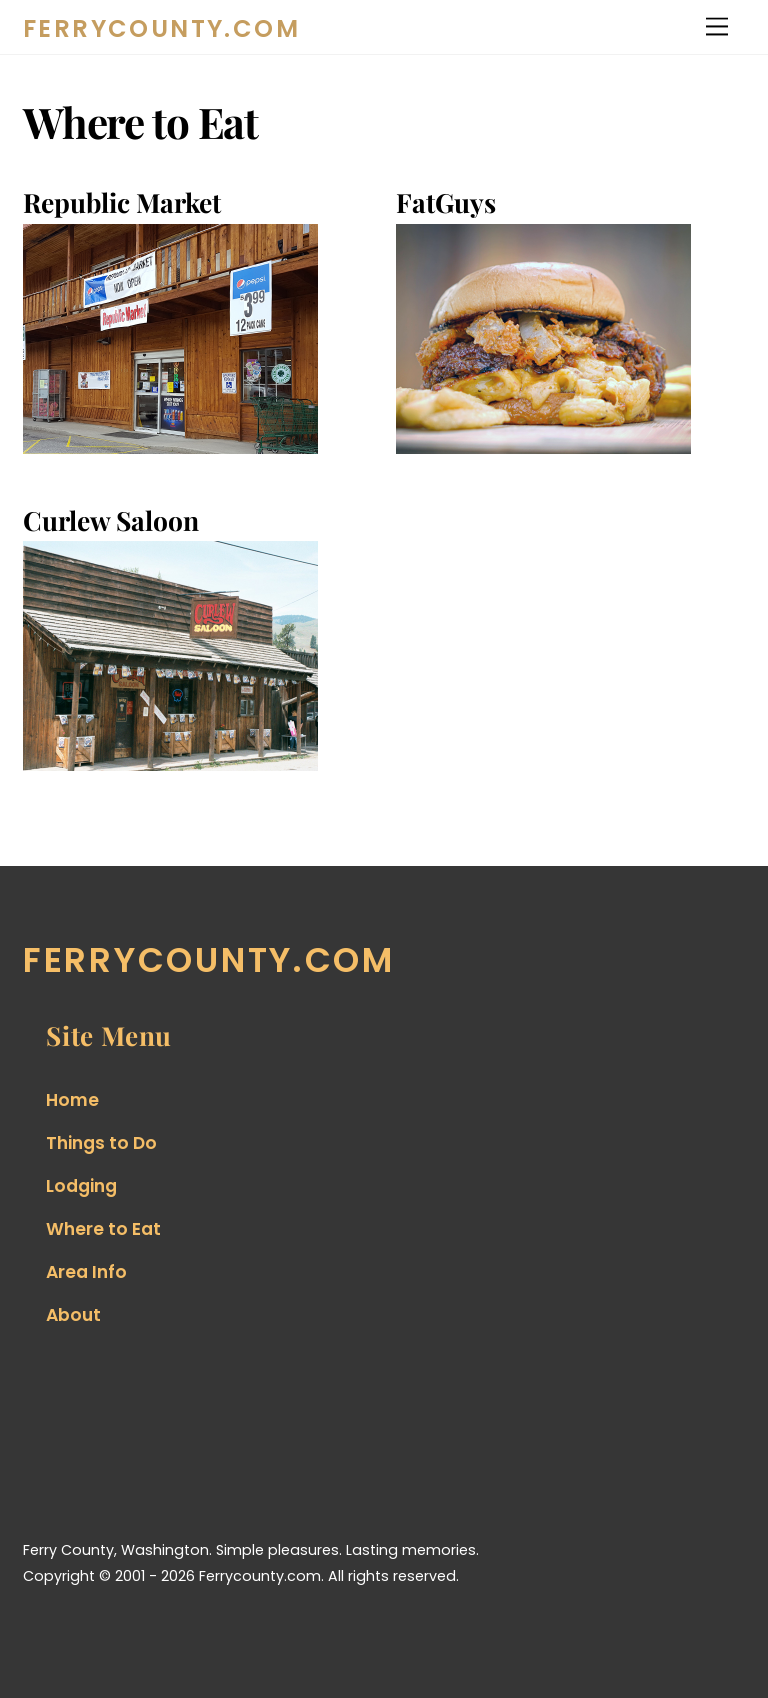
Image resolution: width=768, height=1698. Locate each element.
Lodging (81, 1186)
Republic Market (122, 202)
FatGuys (446, 202)
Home (72, 1100)
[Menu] (717, 26)
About (73, 1315)
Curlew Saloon (111, 520)
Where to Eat (103, 1229)
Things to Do (101, 1143)
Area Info (86, 1272)
